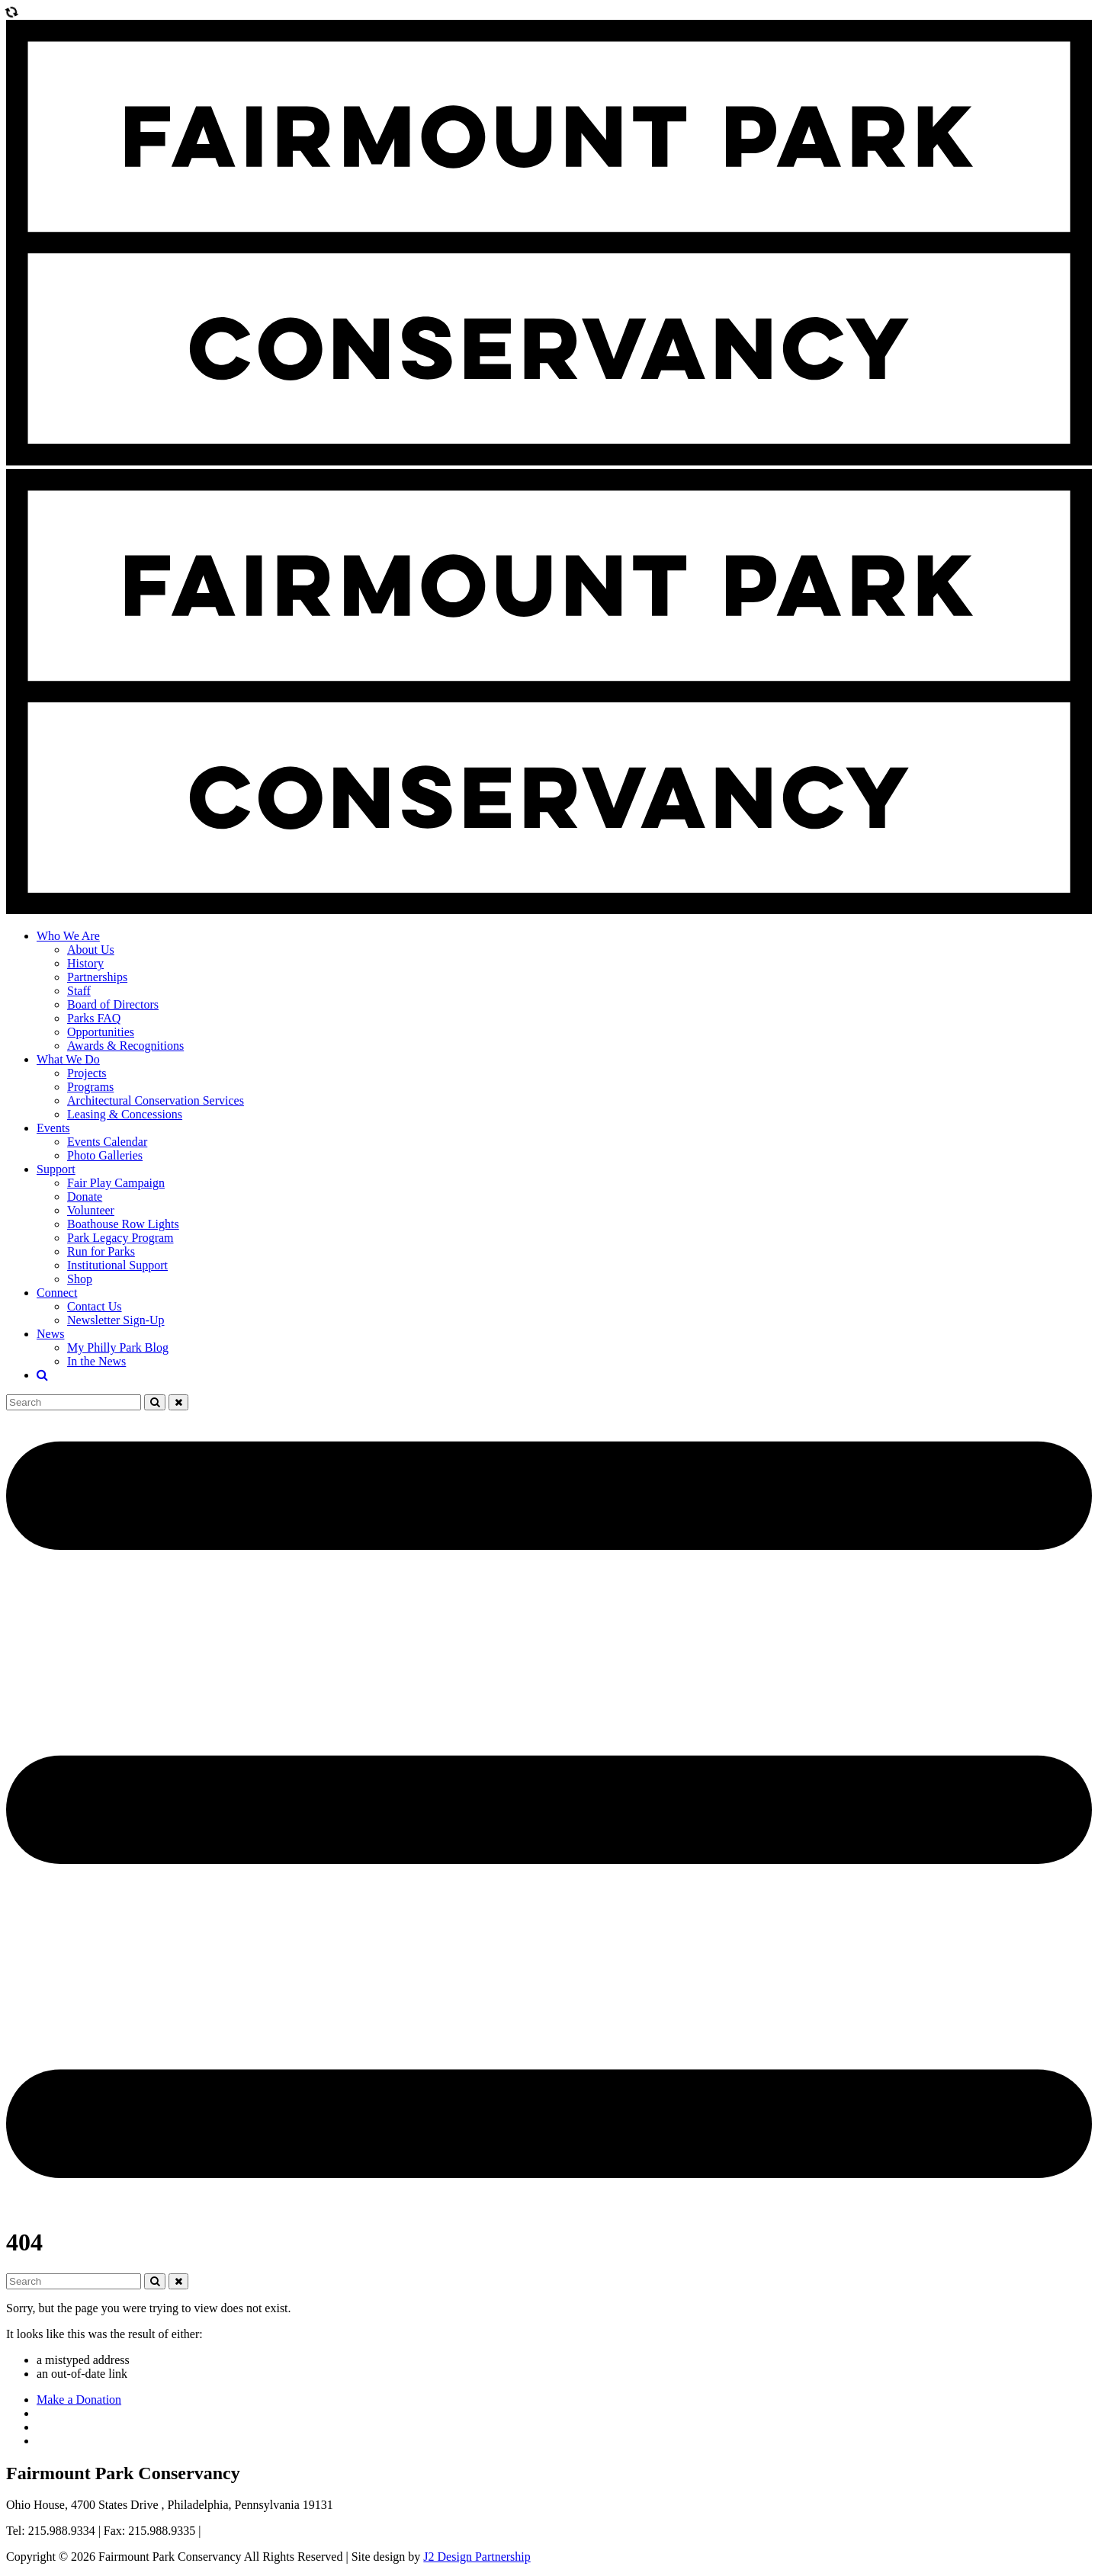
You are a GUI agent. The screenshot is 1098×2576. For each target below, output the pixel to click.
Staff (79, 990)
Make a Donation (79, 2399)
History (85, 963)
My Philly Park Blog (118, 1347)
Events (53, 1127)
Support (56, 1169)
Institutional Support (117, 1265)
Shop (79, 1278)
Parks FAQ (93, 1018)
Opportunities (100, 1031)
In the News (96, 1361)
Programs (90, 1086)
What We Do (68, 1059)
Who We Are (68, 935)
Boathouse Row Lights (123, 1223)
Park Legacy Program (120, 1237)
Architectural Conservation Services (155, 1100)
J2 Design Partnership (476, 2556)
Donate (84, 1196)
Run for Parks (101, 1251)
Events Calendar (107, 1141)
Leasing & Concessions (124, 1114)
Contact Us (94, 1306)
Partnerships (97, 976)
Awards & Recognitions (125, 1045)
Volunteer (90, 1210)
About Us (90, 949)
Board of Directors (113, 1004)
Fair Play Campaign (116, 1182)
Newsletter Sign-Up (116, 1320)
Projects (87, 1073)
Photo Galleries (105, 1155)
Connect (57, 1292)
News (50, 1333)
